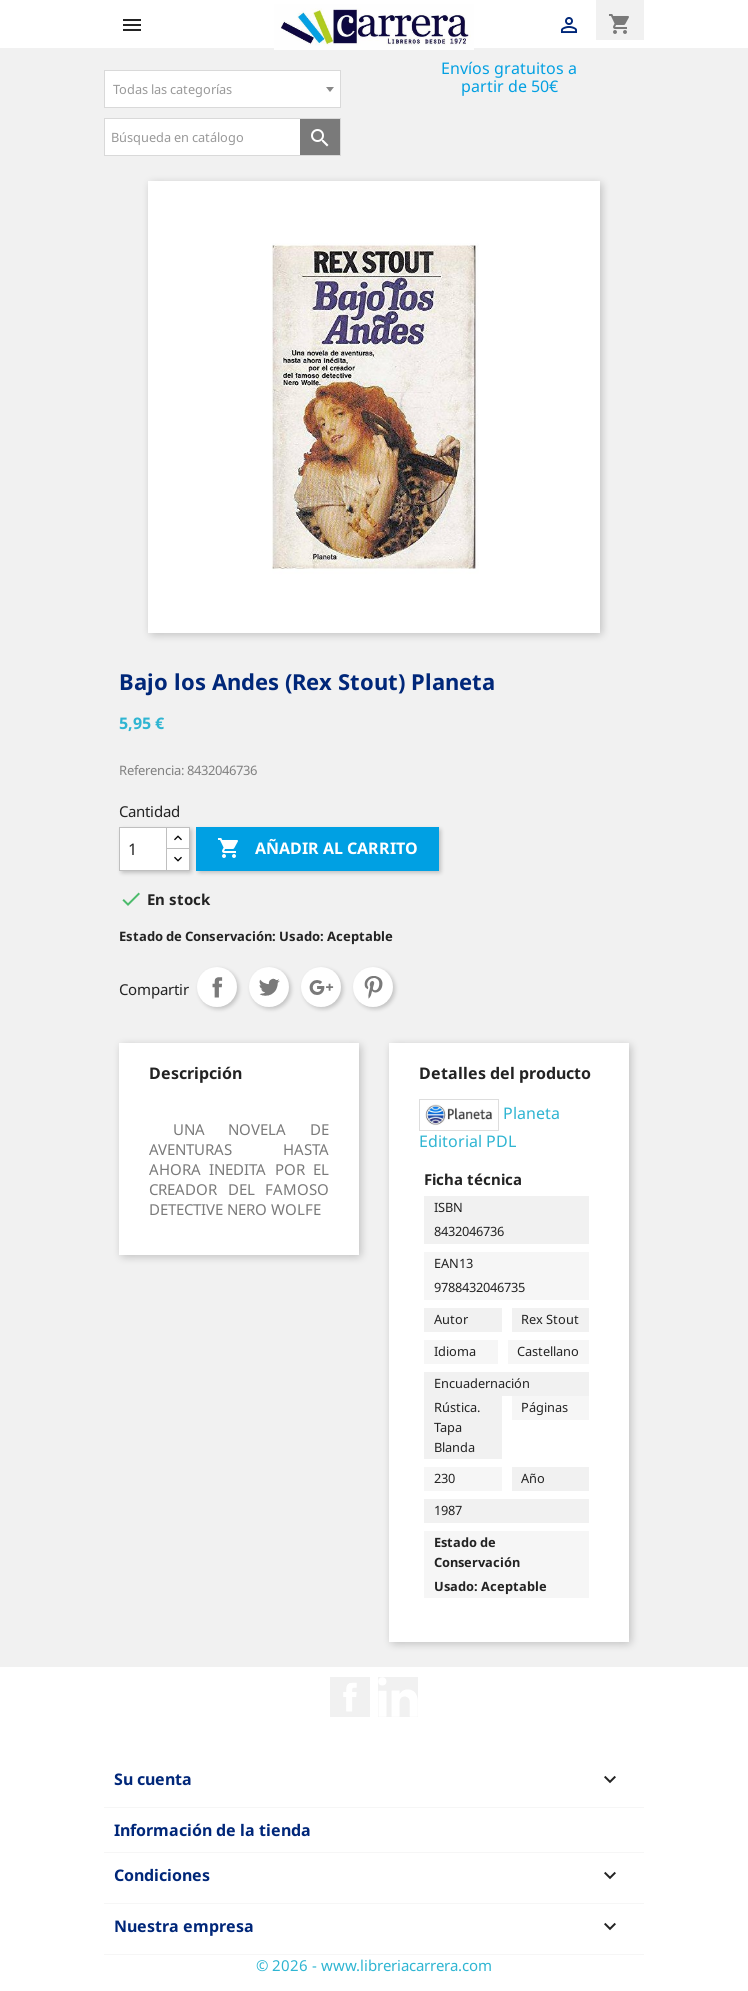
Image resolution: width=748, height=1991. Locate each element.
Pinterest (373, 987)
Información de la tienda (212, 1830)
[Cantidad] (143, 849)
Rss (398, 1697)
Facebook (350, 1697)
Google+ (321, 987)
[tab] (195, 1073)
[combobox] (222, 89)
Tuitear (269, 987)
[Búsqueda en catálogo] (202, 137)
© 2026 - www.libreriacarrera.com (374, 1965)
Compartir (217, 987)
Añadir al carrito (317, 849)
